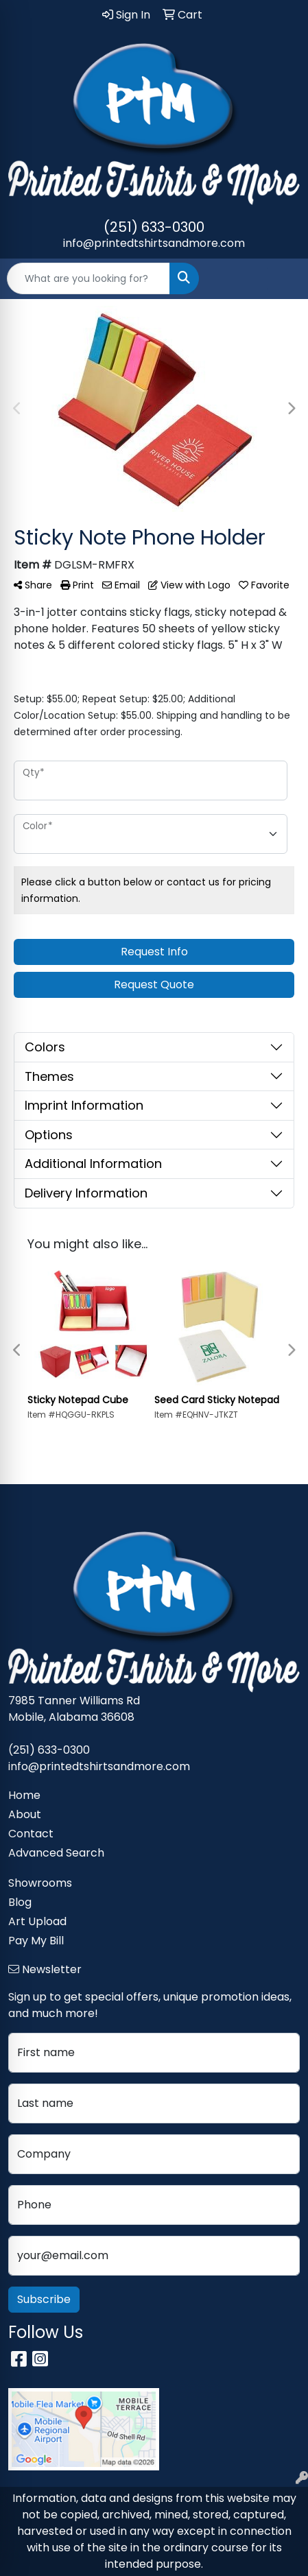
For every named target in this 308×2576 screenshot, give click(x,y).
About (24, 1814)
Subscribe (44, 2299)
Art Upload (37, 1921)
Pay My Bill (36, 1940)
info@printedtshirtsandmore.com (154, 243)
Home (24, 1795)
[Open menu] (280, 278)
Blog (20, 1902)
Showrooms (40, 1883)
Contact (31, 1833)
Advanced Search (56, 1853)
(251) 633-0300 (154, 227)
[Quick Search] (88, 278)
